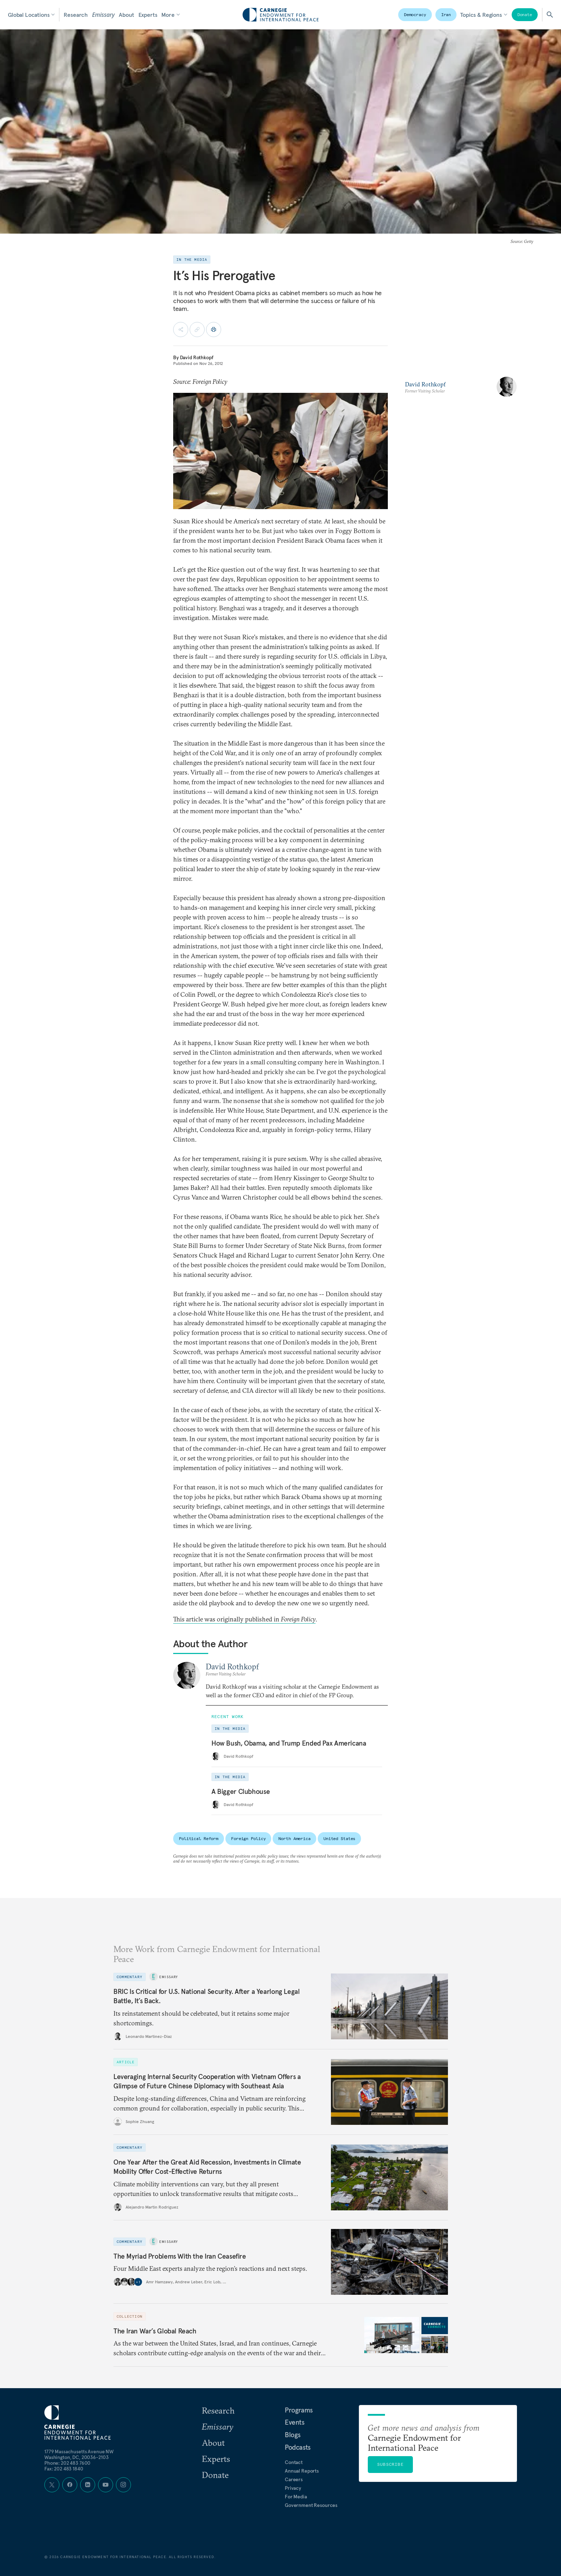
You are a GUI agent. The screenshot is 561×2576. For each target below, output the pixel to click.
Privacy (293, 2488)
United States (339, 1838)
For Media (296, 2496)
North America (294, 1838)
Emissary (103, 15)
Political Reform (198, 1838)
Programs (299, 2410)
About (126, 14)
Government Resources (311, 2505)
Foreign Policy (248, 1838)
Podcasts (298, 2447)
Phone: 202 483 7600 (67, 2463)
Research (76, 14)
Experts (147, 14)
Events (294, 2422)
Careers (294, 2479)
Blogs (293, 2434)
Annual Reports (302, 2471)
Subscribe (390, 2464)
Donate (524, 14)
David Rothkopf (197, 357)
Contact (294, 2462)
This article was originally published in (244, 1619)
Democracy (415, 14)
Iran (446, 14)
